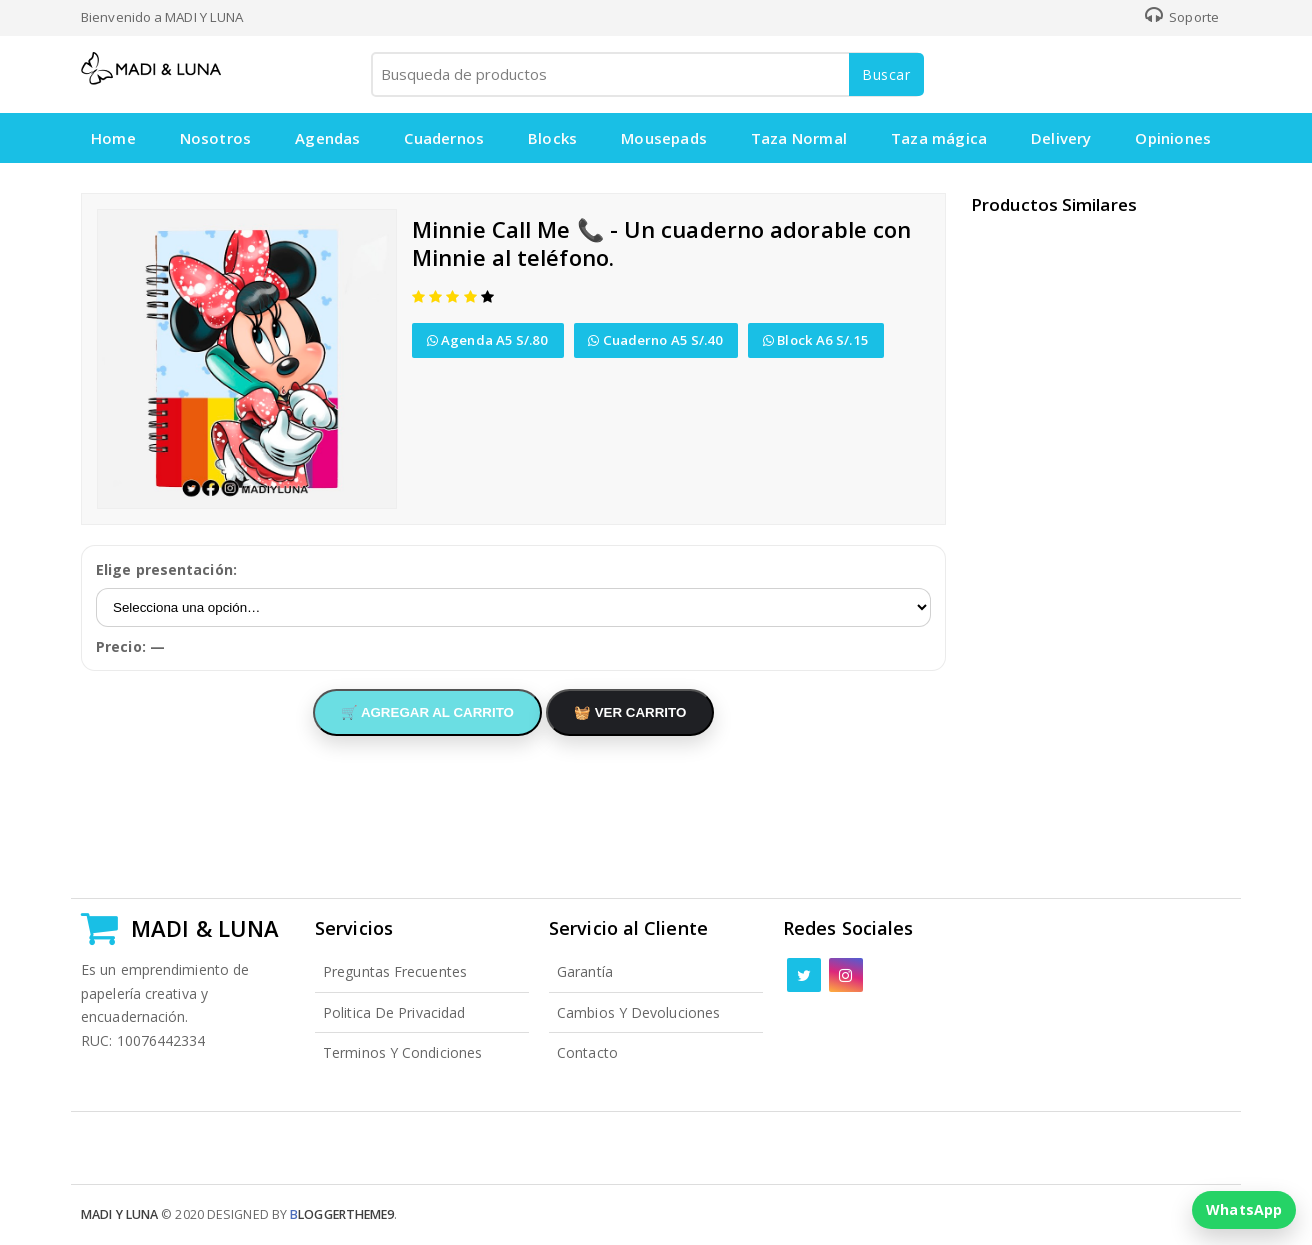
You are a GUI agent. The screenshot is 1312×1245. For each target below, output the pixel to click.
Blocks (553, 138)
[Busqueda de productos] (646, 74)
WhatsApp (1244, 1209)
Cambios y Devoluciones (638, 1012)
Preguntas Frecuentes (395, 971)
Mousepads (665, 138)
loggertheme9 (342, 1214)
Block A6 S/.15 (817, 340)
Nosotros (216, 138)
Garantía (585, 971)
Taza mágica (940, 138)
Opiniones (1175, 138)
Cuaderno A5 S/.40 (656, 340)
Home (113, 138)
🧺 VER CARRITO (630, 712)
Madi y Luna (119, 1214)
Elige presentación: (166, 569)
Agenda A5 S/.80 (488, 340)
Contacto (587, 1052)
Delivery (1062, 138)
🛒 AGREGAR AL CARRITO (427, 712)
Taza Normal (800, 138)
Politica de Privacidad (394, 1012)
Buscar (886, 74)
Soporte (1182, 17)
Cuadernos (445, 138)
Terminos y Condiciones (402, 1052)
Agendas (327, 138)
